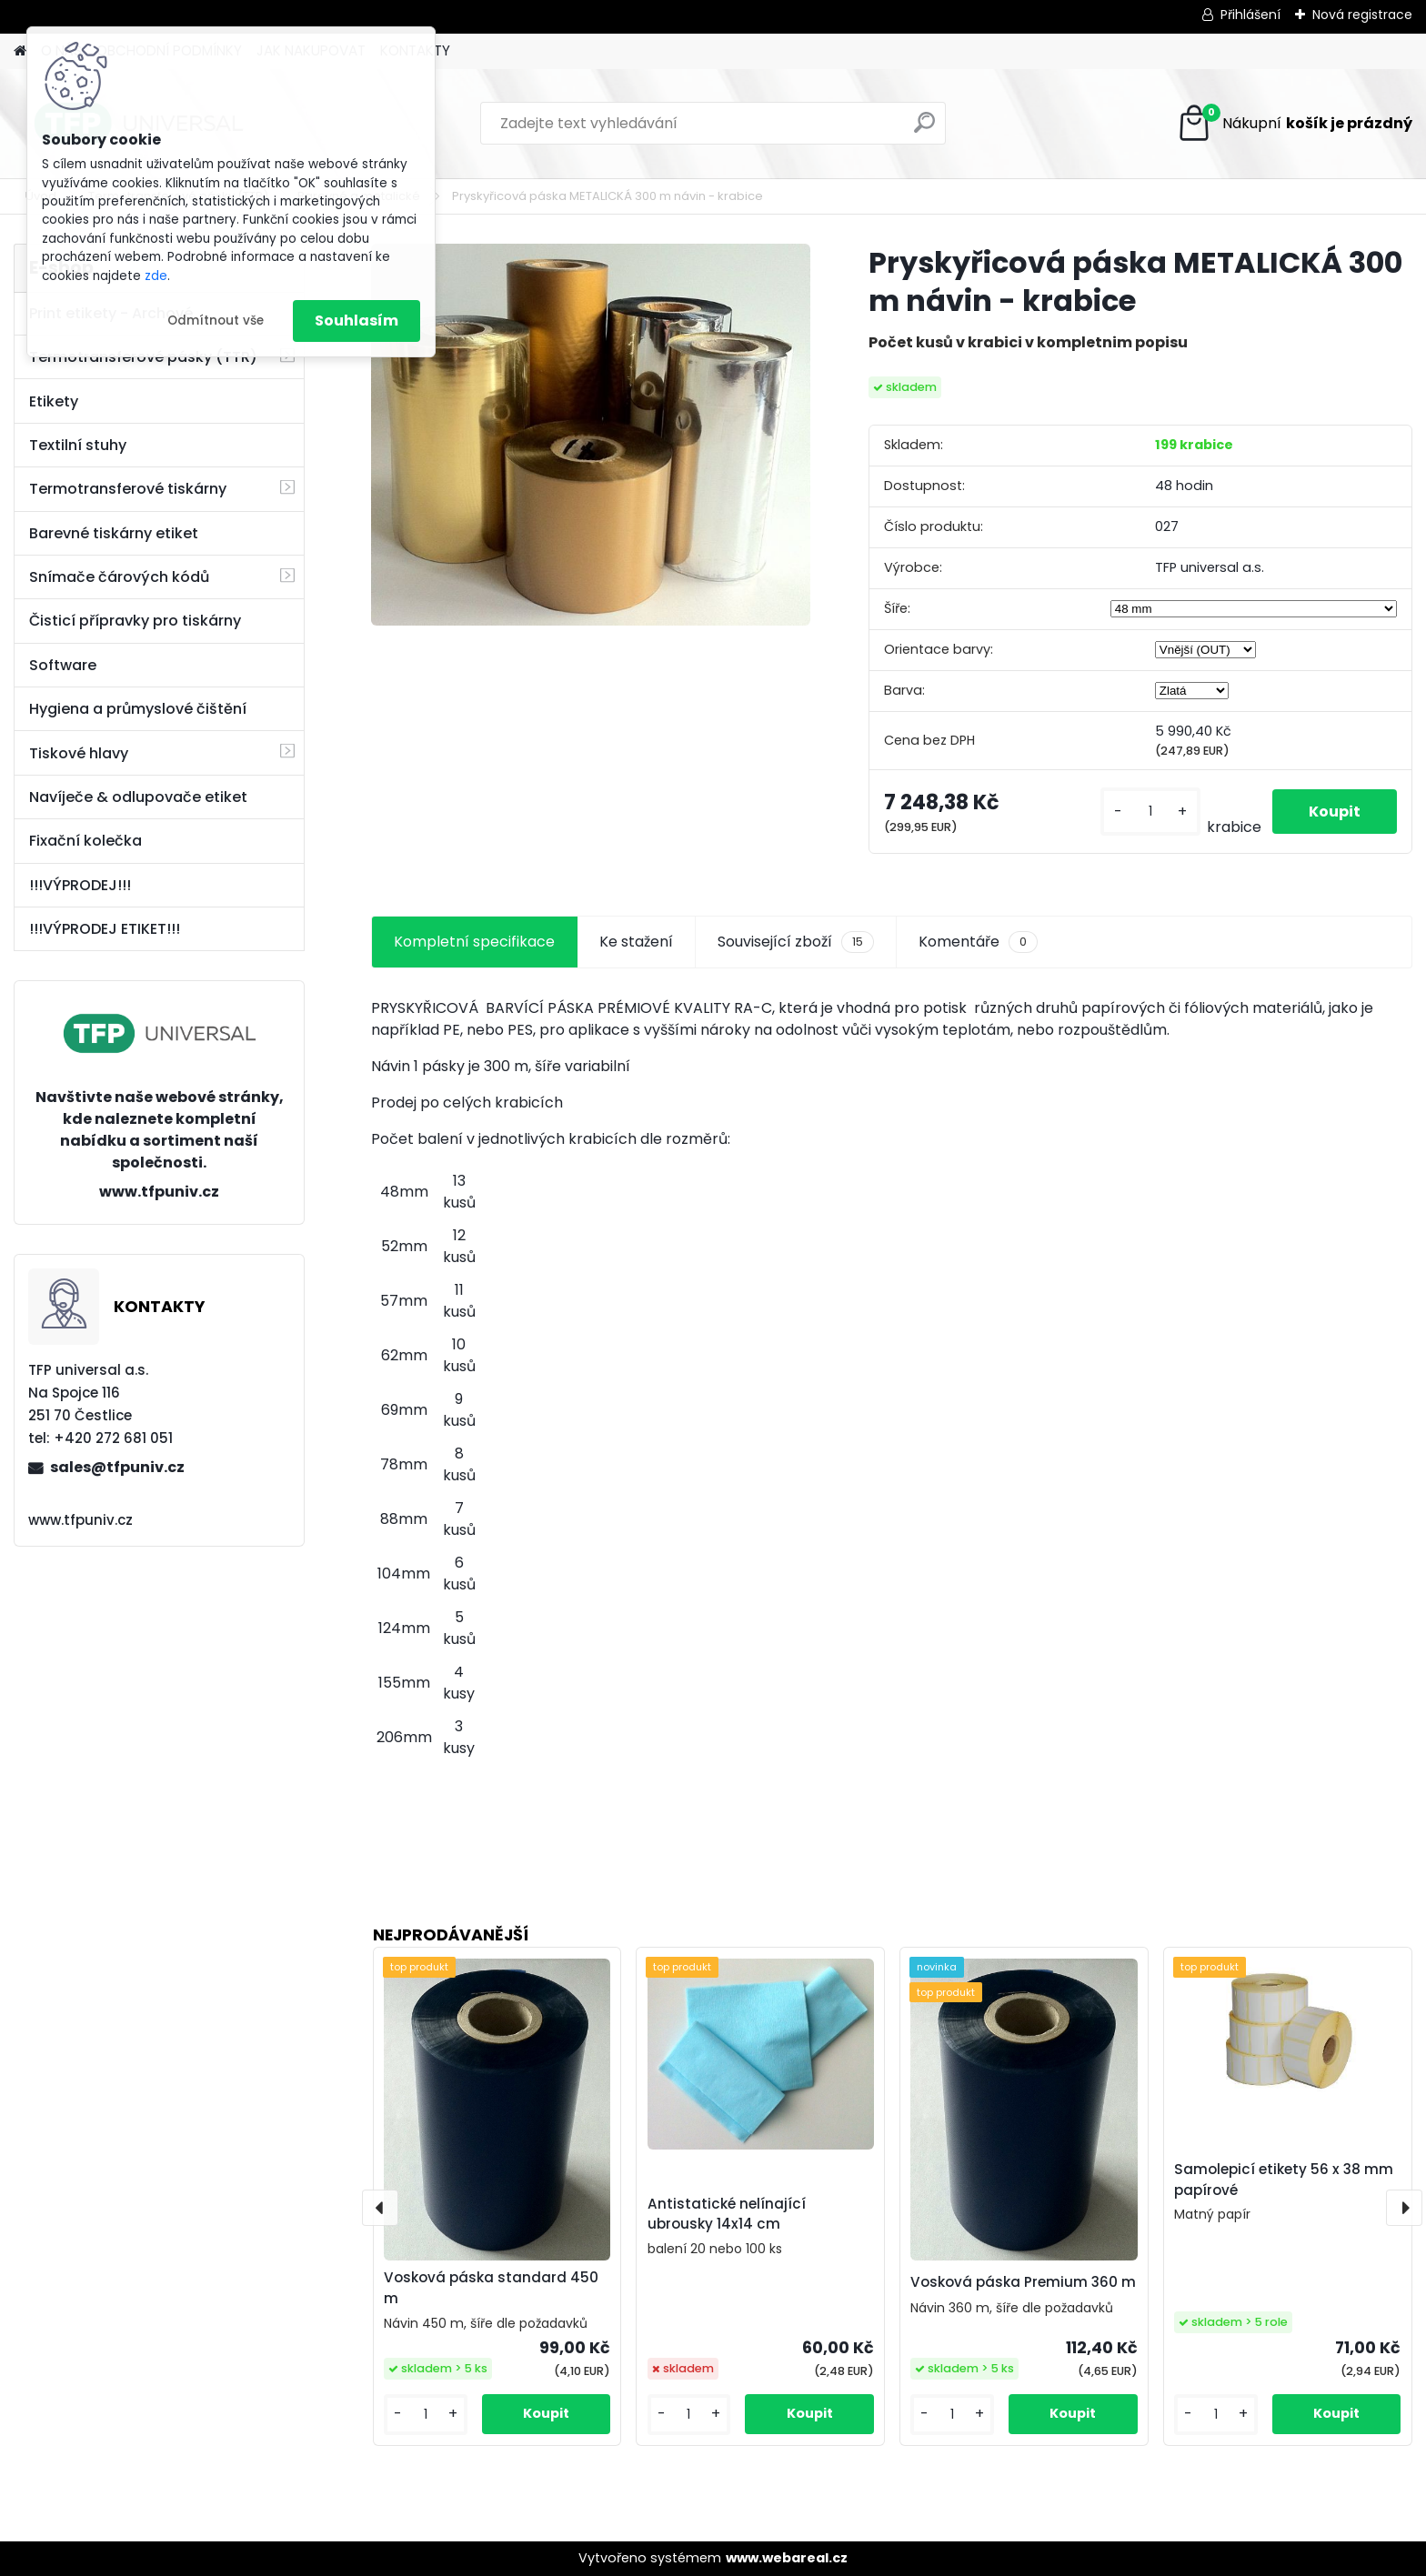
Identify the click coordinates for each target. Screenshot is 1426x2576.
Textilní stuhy (77, 445)
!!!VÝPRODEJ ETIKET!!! (104, 928)
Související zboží (796, 942)
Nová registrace (1362, 14)
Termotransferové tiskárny (127, 488)
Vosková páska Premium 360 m (1023, 2281)
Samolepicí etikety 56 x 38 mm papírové (1283, 2180)
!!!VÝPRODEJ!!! (80, 885)
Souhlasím (356, 320)
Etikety (53, 401)
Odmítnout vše (215, 320)
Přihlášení (1250, 14)
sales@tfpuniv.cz (117, 1467)
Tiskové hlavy (78, 753)
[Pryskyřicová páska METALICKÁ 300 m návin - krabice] (590, 435)
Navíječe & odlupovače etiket (138, 797)
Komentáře (978, 942)
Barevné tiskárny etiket (113, 533)
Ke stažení (636, 941)
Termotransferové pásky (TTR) (143, 356)
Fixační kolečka (85, 840)
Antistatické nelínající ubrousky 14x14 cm (727, 2214)
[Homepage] (20, 51)
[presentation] (380, 2208)
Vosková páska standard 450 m (491, 2288)
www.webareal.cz (787, 2558)
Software (62, 665)
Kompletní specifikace (474, 941)
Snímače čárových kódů (119, 576)
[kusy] (1150, 811)
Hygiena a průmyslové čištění (137, 708)
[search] (924, 129)
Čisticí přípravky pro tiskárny (135, 620)
